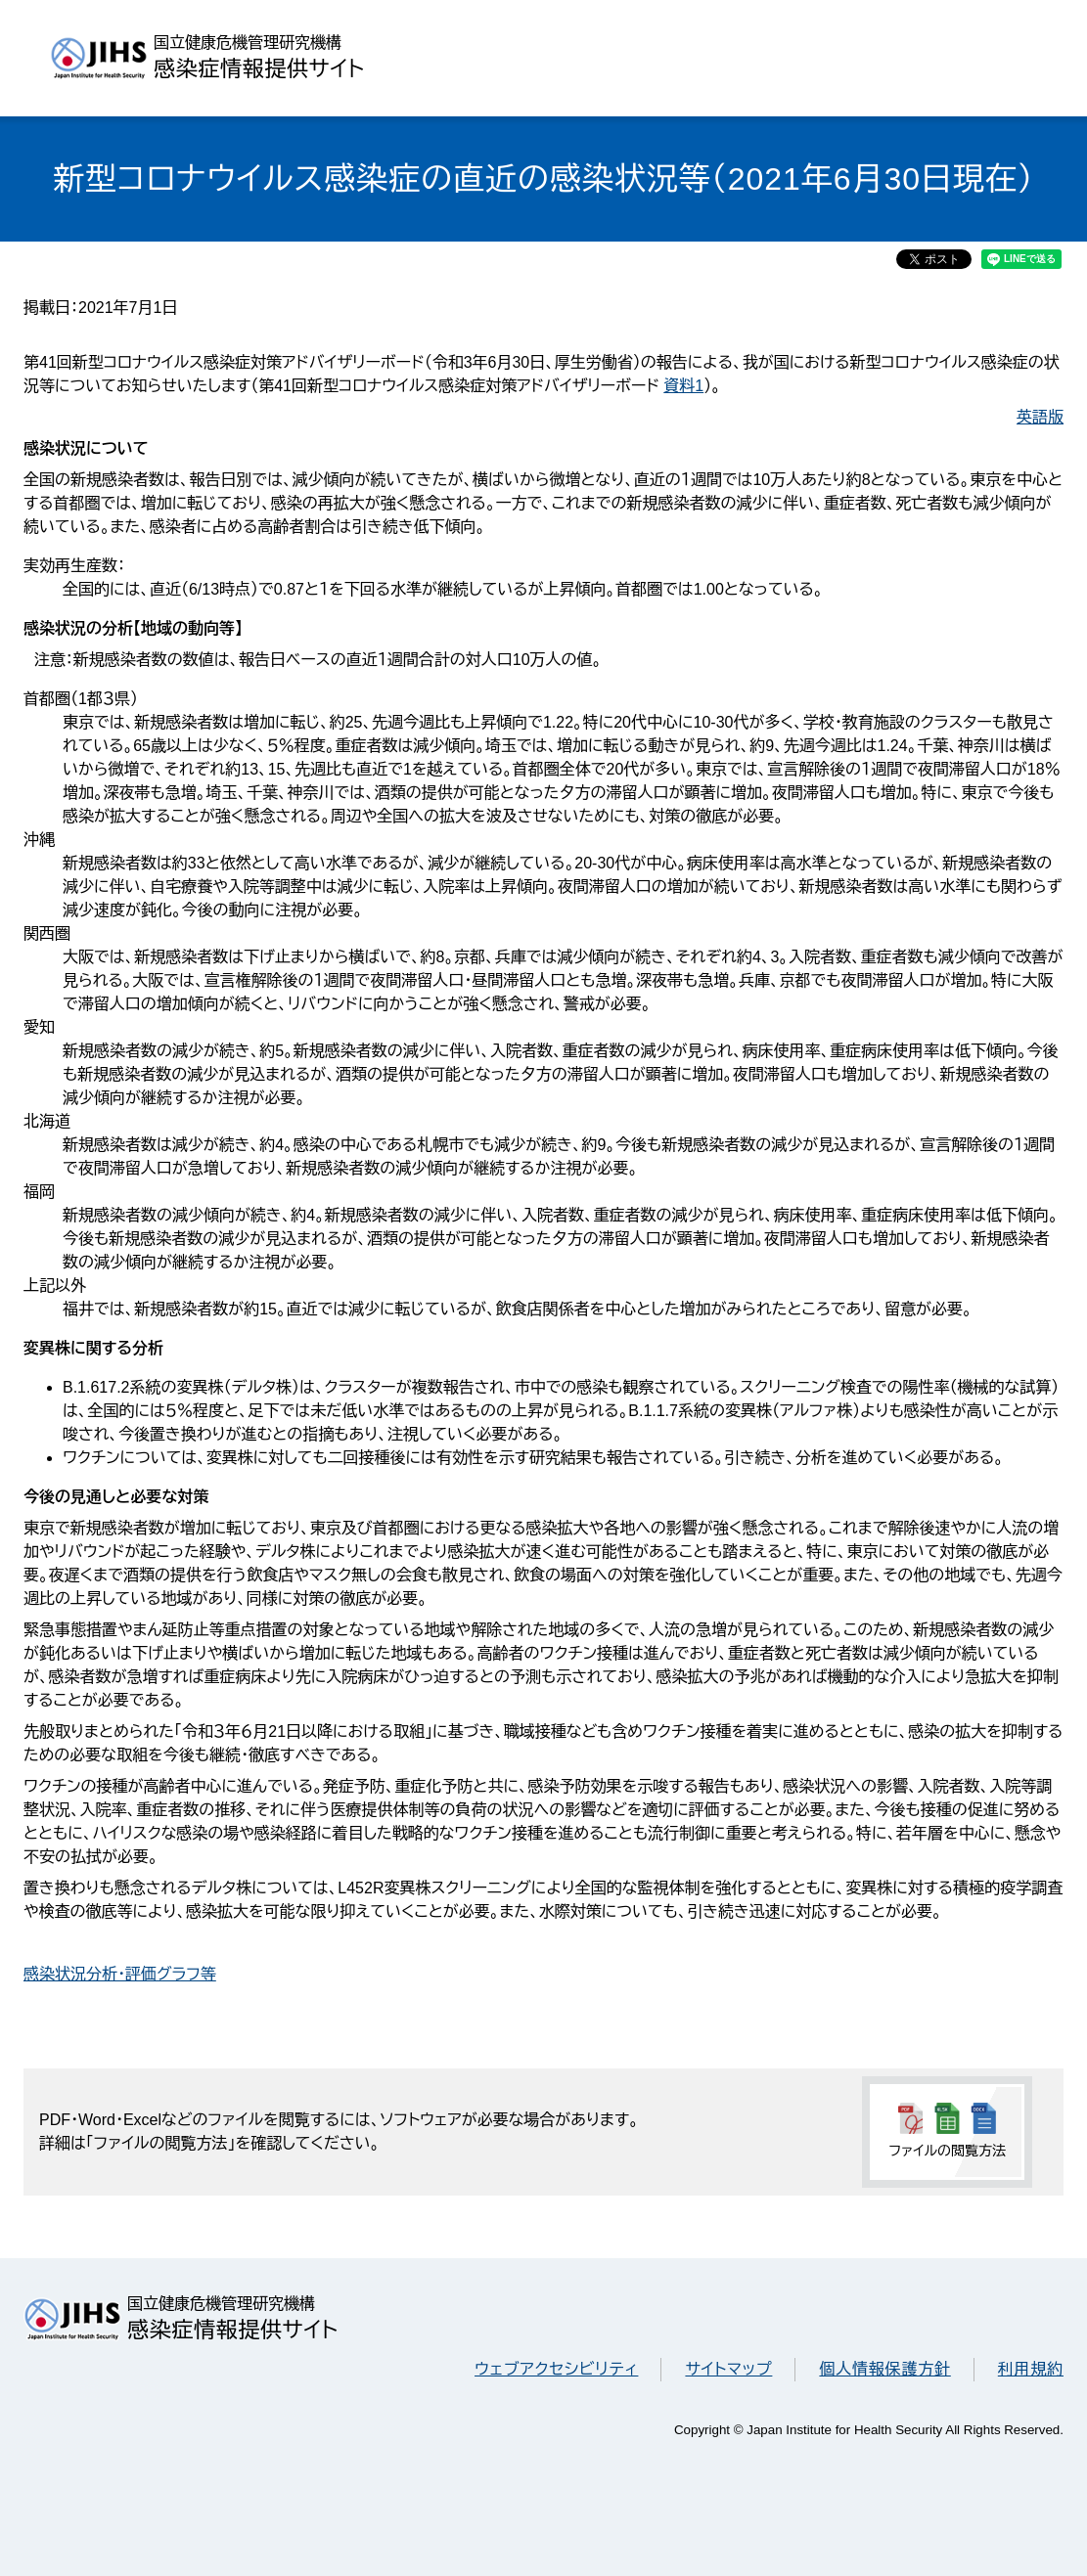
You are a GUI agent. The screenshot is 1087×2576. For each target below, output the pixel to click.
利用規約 (1031, 2369)
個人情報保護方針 (884, 2369)
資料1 (683, 386)
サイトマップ (728, 2369)
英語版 (1040, 417)
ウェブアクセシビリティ (556, 2369)
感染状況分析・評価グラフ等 (119, 1974)
